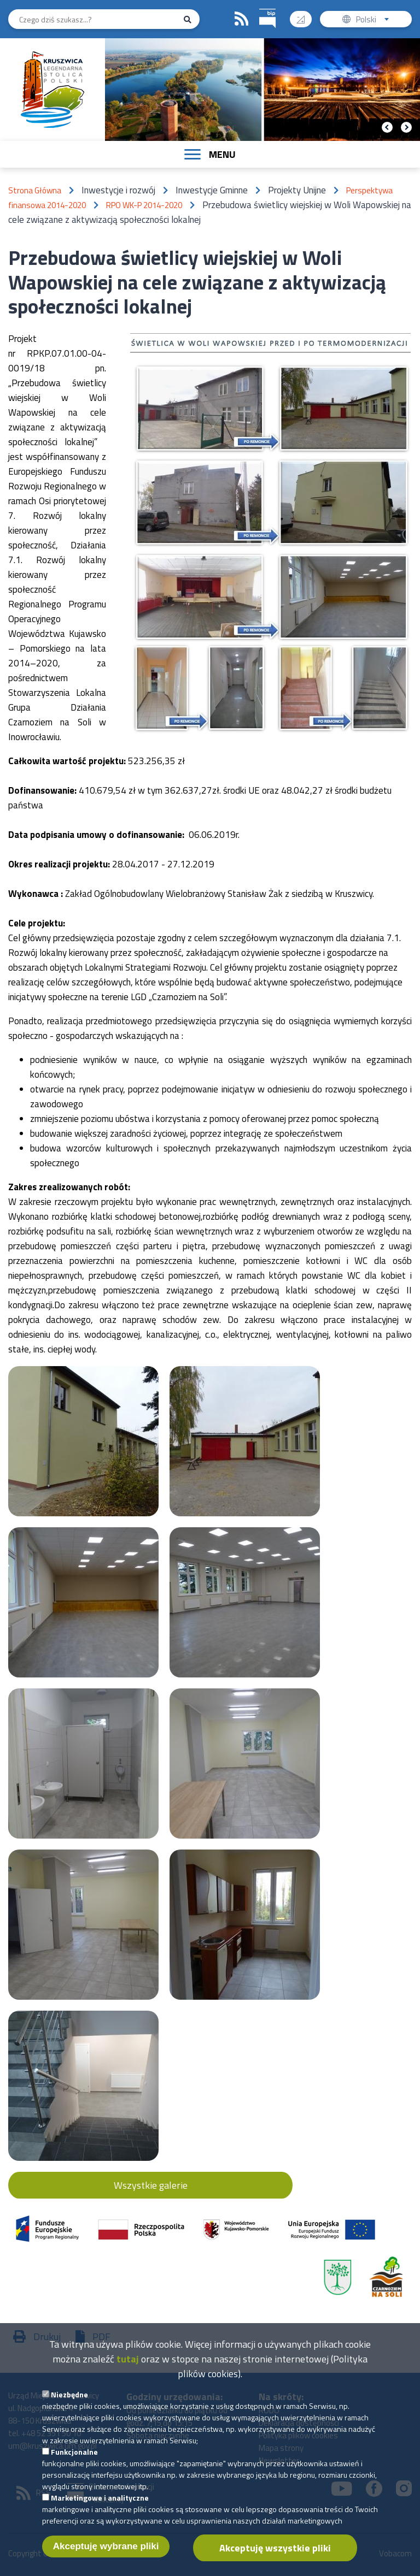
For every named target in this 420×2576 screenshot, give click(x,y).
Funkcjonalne (74, 2461)
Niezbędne (69, 2404)
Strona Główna (34, 190)
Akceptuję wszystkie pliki (275, 2557)
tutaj (127, 2368)
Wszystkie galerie (151, 2185)
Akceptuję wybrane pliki (106, 2556)
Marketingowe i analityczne (100, 2507)
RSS (242, 19)
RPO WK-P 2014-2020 (144, 205)
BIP (259, 7)
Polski (375, 20)
